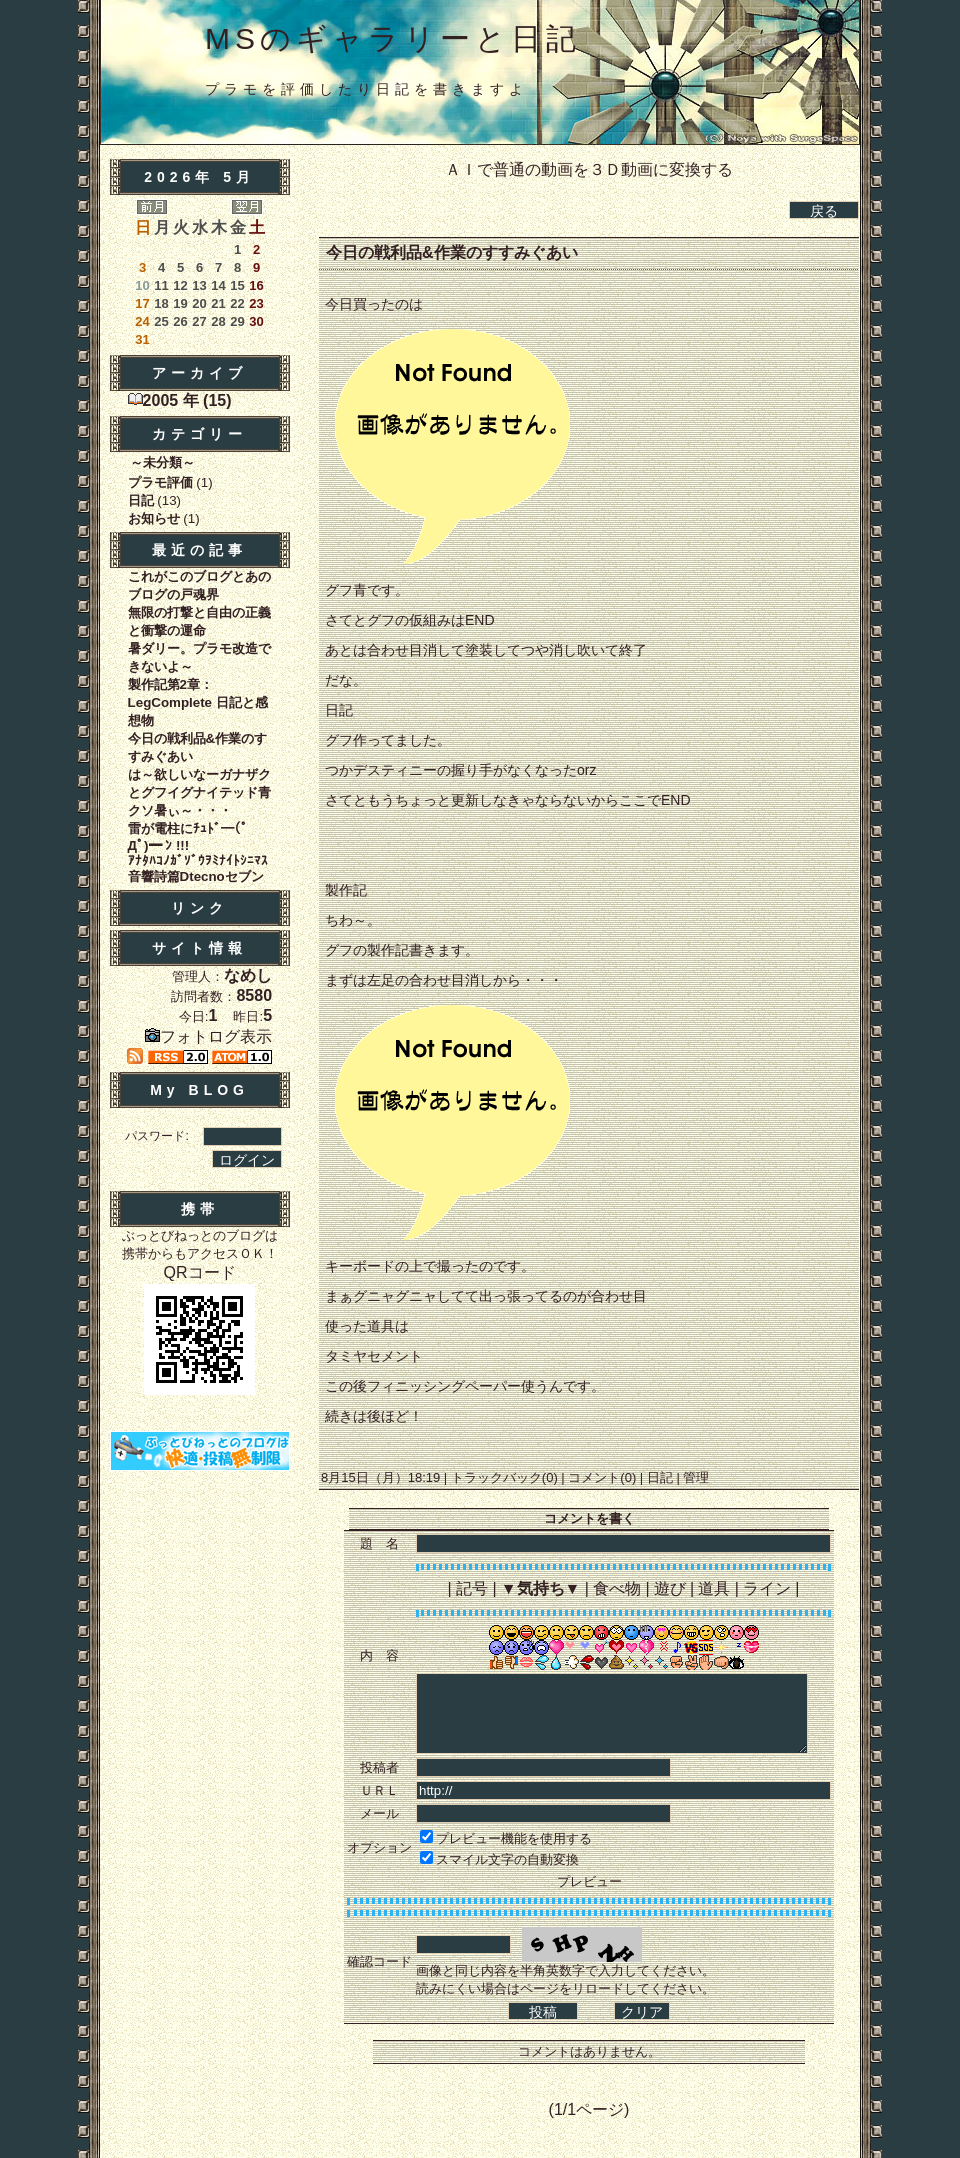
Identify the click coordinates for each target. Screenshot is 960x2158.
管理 (696, 1477)
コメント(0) (601, 1477)
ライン (767, 1588)
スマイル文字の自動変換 (507, 1859)
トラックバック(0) (504, 1477)
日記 (659, 1477)
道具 (714, 1588)
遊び (670, 1588)
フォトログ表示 (208, 1036)
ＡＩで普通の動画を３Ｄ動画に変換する (589, 169)
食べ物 (617, 1588)
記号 (472, 1588)
